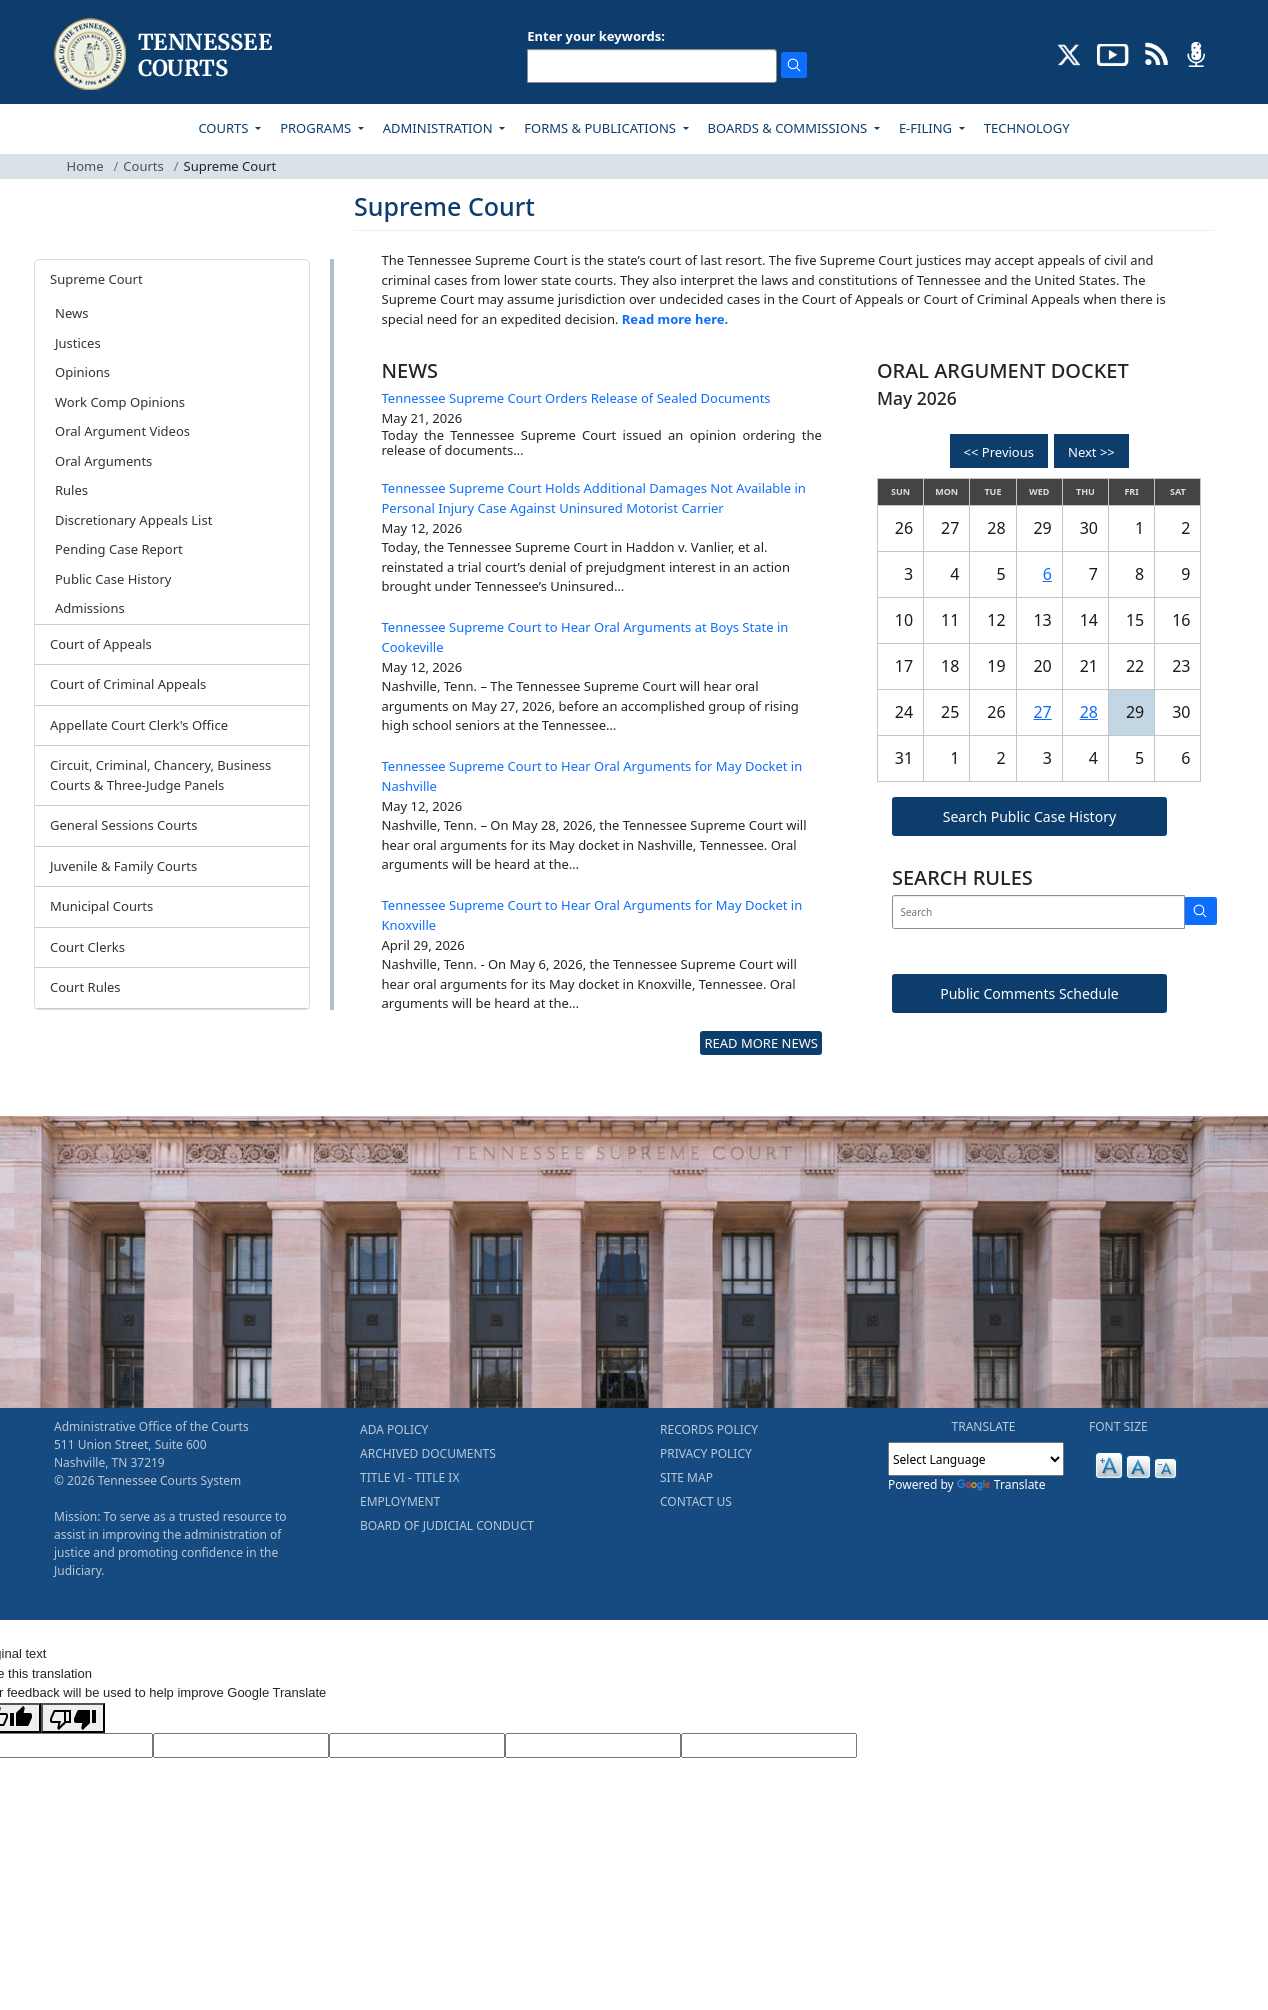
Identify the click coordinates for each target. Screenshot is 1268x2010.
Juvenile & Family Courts (123, 866)
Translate (1001, 1484)
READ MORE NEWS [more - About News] (760, 1043)
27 (1042, 712)
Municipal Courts (101, 906)
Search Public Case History (1029, 816)
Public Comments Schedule (1029, 993)
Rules (71, 490)
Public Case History (113, 579)
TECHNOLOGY (1027, 128)
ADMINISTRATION (439, 128)
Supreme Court (96, 279)
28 (1089, 712)
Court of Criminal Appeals (128, 684)
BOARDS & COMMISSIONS (789, 128)
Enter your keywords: (596, 36)
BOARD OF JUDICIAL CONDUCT (447, 1525)
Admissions (90, 608)
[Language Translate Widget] (976, 1459)
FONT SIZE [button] (1118, 1426)
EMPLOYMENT (400, 1501)
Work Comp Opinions (120, 402)
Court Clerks (87, 947)
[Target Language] (241, 1746)
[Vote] (769, 1746)
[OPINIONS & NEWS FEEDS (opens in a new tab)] (1156, 53)
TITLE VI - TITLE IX (409, 1477)
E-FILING (927, 128)
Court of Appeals (101, 644)
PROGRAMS (317, 128)
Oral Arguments (103, 461)
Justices (78, 343)
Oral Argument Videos (122, 431)
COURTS (224, 128)
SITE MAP (686, 1477)
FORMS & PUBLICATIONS (601, 128)
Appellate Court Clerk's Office (139, 725)
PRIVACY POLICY (706, 1453)
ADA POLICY (394, 1429)
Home (85, 166)
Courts (143, 166)
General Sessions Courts (124, 825)
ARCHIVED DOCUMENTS (428, 1453)
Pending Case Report (119, 549)
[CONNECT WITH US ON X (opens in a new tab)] (1069, 53)
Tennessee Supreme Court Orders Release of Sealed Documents (576, 398)
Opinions (82, 372)
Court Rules (85, 987)
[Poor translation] (73, 1718)
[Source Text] (417, 1746)
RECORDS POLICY (709, 1429)
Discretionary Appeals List (133, 520)
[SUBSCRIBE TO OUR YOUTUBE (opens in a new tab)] (1113, 53)
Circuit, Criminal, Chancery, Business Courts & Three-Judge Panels (160, 775)
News (71, 313)
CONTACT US (696, 1501)
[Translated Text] (593, 1746)
